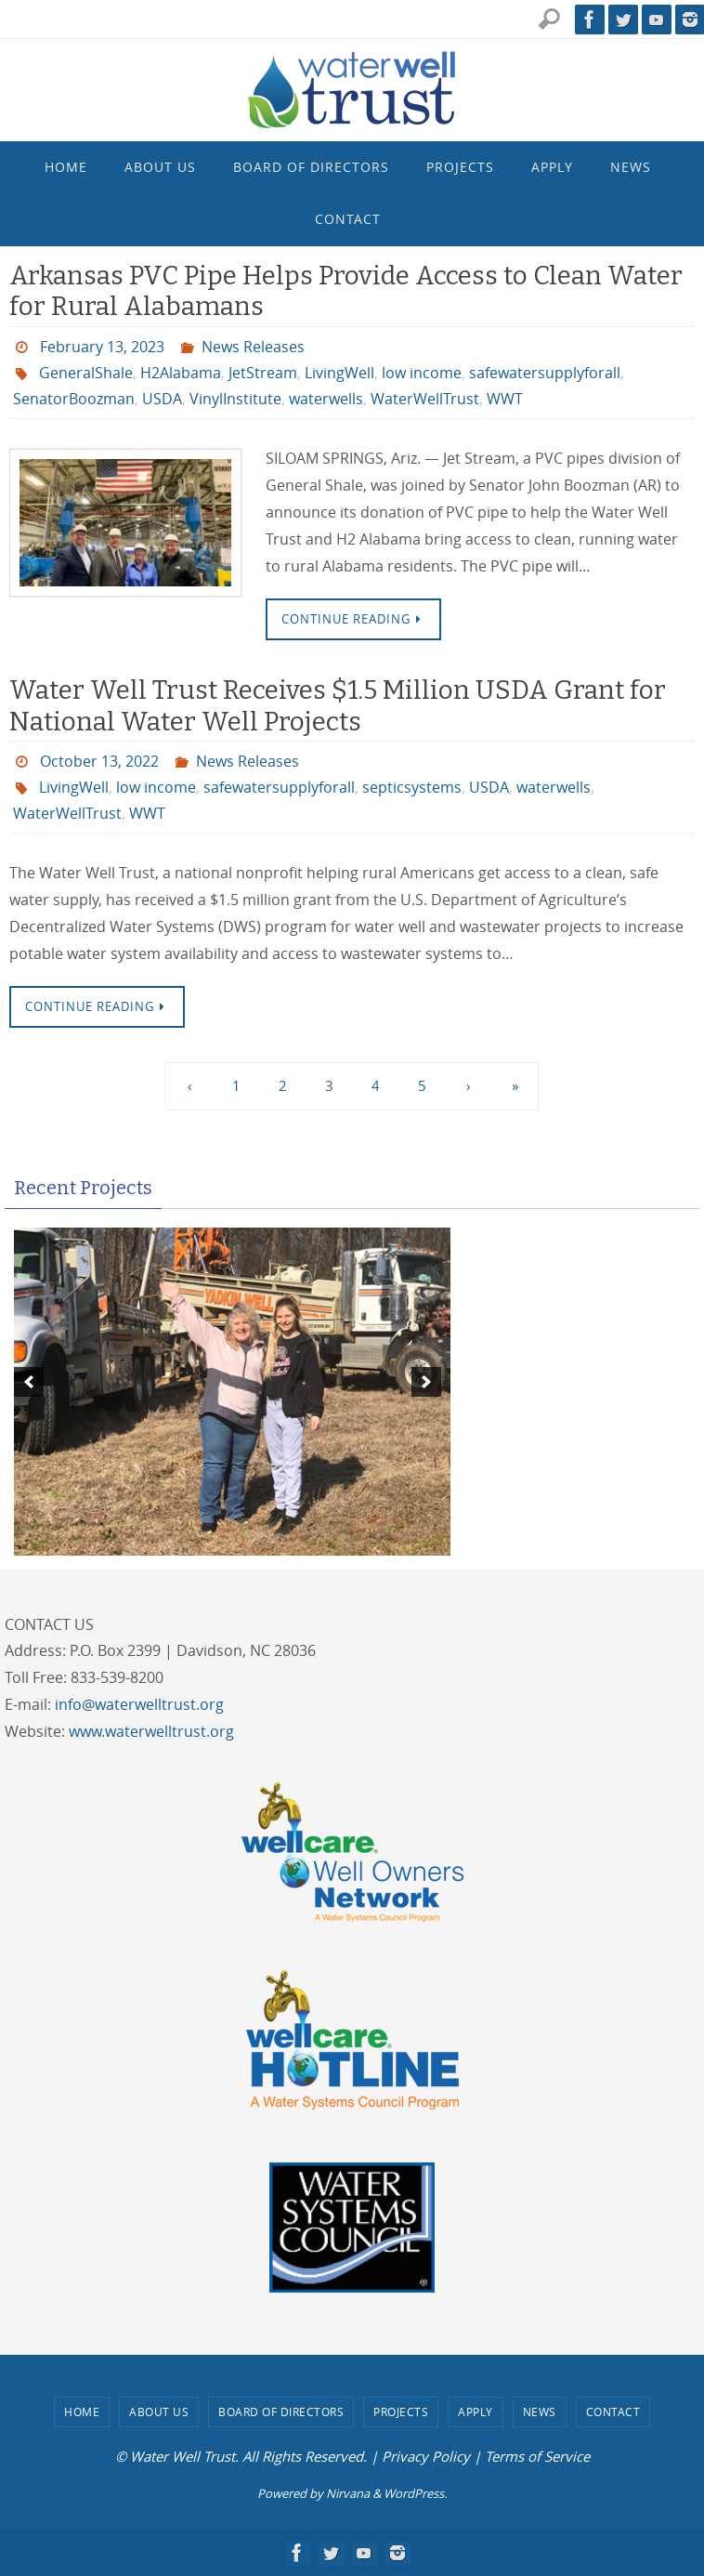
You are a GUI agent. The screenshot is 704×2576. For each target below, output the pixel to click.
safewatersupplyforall (544, 372)
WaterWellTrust (425, 398)
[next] (426, 1382)
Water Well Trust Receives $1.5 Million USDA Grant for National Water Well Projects (337, 706)
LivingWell (339, 372)
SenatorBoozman (74, 398)
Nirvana (348, 2493)
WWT (505, 398)
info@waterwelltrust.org (139, 1704)
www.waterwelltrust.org (151, 1731)
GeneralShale (86, 372)
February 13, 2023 (102, 346)
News (539, 2411)
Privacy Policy (426, 2456)
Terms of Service (537, 2456)
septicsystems (412, 787)
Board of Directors (281, 2411)
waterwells (326, 398)
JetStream (262, 372)
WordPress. (415, 2493)
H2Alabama (180, 372)
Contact (613, 2411)
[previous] (29, 1382)
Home (81, 2411)
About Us (159, 2411)
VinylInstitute (235, 398)
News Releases (253, 346)
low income (422, 372)
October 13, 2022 (99, 761)
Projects (400, 2411)
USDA (162, 398)
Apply (475, 2411)
